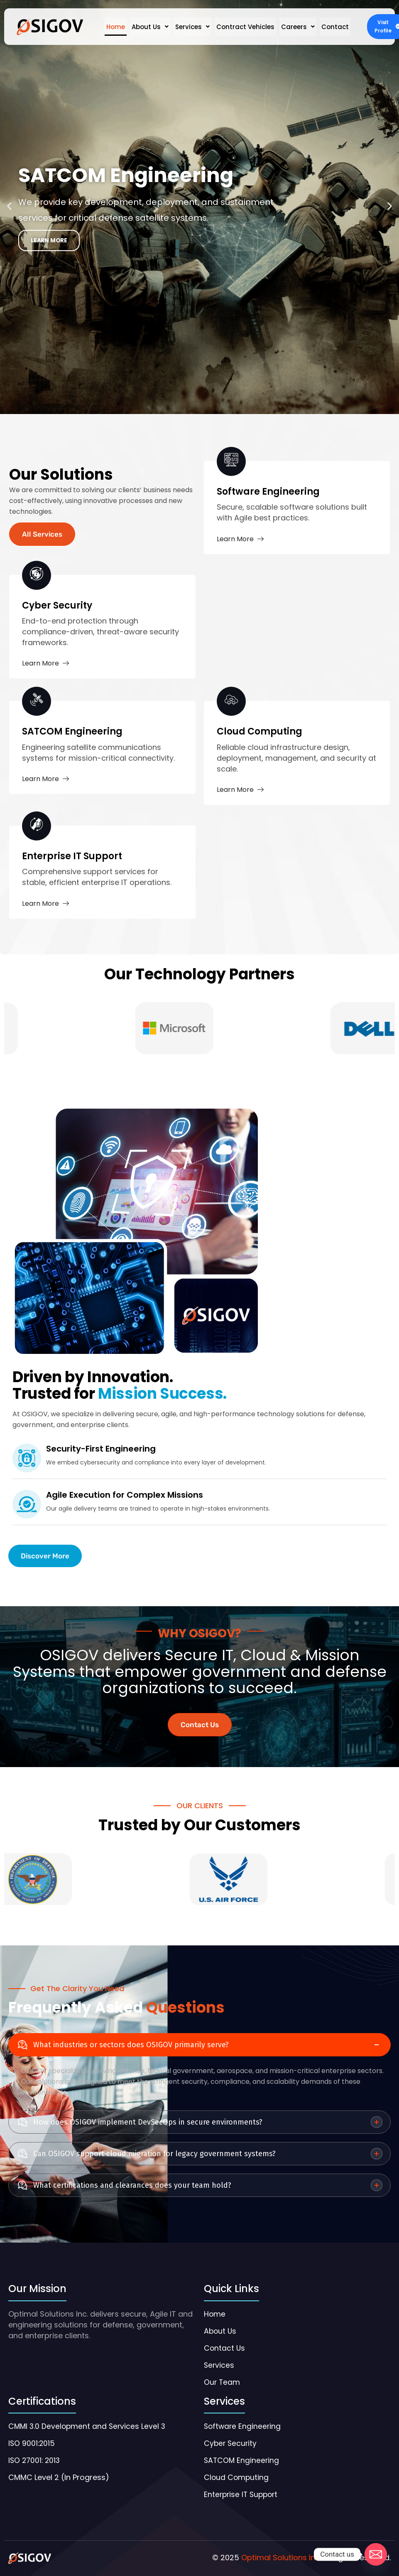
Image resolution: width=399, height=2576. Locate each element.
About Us (150, 26)
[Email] (376, 2554)
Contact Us (200, 1725)
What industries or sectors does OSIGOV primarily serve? (131, 2044)
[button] (150, 27)
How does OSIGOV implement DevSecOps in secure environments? (147, 2122)
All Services (42, 534)
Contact (335, 26)
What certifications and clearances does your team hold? (132, 2185)
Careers (298, 26)
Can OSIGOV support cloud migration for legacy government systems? (154, 2153)
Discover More (45, 1556)
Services (192, 26)
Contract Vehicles (245, 26)
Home (115, 26)
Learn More (240, 539)
